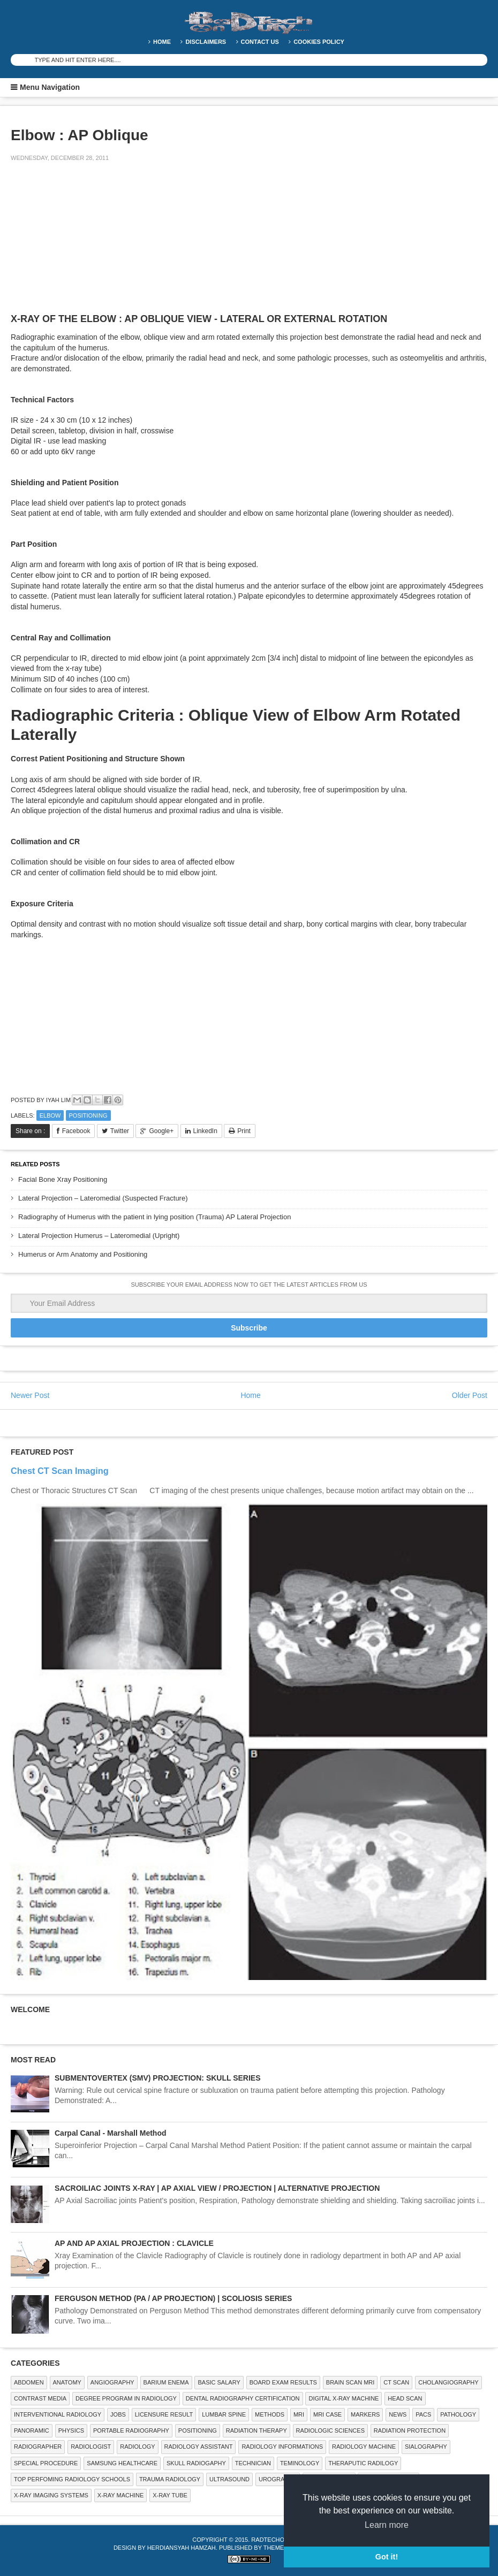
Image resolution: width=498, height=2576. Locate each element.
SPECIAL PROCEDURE (46, 2463)
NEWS (397, 2414)
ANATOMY (67, 2382)
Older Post (469, 1395)
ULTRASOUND (229, 2479)
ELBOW (50, 1115)
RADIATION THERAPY (256, 2430)
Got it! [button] (386, 2556)
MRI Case (327, 2414)
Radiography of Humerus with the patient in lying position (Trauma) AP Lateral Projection (154, 1217)
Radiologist (91, 2446)
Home (162, 42)
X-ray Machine (120, 2495)
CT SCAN (396, 2382)
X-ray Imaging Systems (51, 2495)
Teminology (299, 2463)
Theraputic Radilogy (363, 2463)
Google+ (161, 1131)
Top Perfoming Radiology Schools (72, 2479)
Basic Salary (219, 2382)
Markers (365, 2414)
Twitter (119, 1131)
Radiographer (38, 2446)
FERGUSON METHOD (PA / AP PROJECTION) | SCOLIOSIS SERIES (173, 2298)
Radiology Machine (364, 2446)
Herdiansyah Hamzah (181, 2547)
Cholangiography (448, 2382)
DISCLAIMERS (205, 42)
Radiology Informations (282, 2446)
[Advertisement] (91, 245)
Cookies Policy (318, 42)
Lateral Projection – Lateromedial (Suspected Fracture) (103, 1198)
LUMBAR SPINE (224, 2414)
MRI (298, 2414)
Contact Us (260, 42)
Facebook (76, 1131)
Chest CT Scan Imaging (60, 1471)
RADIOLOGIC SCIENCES (330, 2430)
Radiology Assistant (198, 2446)
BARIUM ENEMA (166, 2382)
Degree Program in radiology (126, 2398)
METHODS (269, 2414)
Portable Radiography (131, 2430)
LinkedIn (205, 1131)
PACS (423, 2414)
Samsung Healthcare (122, 2463)
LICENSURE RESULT (164, 2414)
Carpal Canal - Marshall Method (110, 2133)
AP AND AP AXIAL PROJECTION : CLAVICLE (134, 2243)
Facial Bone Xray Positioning (62, 1179)
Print (244, 1131)
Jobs (118, 2414)
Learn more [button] (387, 2524)
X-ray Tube (170, 2495)
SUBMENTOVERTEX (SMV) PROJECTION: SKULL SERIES (158, 2078)
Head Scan (405, 2398)
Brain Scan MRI (350, 2382)
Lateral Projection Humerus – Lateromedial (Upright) (98, 1236)
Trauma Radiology (169, 2479)
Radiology (137, 2446)
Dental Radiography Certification (243, 2398)
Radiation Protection (410, 2430)
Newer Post (30, 1395)
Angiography (112, 2382)
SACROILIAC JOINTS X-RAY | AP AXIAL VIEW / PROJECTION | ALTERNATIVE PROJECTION (217, 2188)
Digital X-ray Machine (343, 2398)
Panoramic (31, 2430)
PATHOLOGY (458, 2414)
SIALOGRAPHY (426, 2446)
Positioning (88, 1115)
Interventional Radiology (57, 2414)
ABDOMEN (29, 2382)
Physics (71, 2430)
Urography (278, 2479)
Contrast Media (40, 2398)
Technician (253, 2463)
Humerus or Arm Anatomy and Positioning (82, 1254)
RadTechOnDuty (277, 2539)
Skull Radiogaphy (196, 2463)
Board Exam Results (283, 2382)
